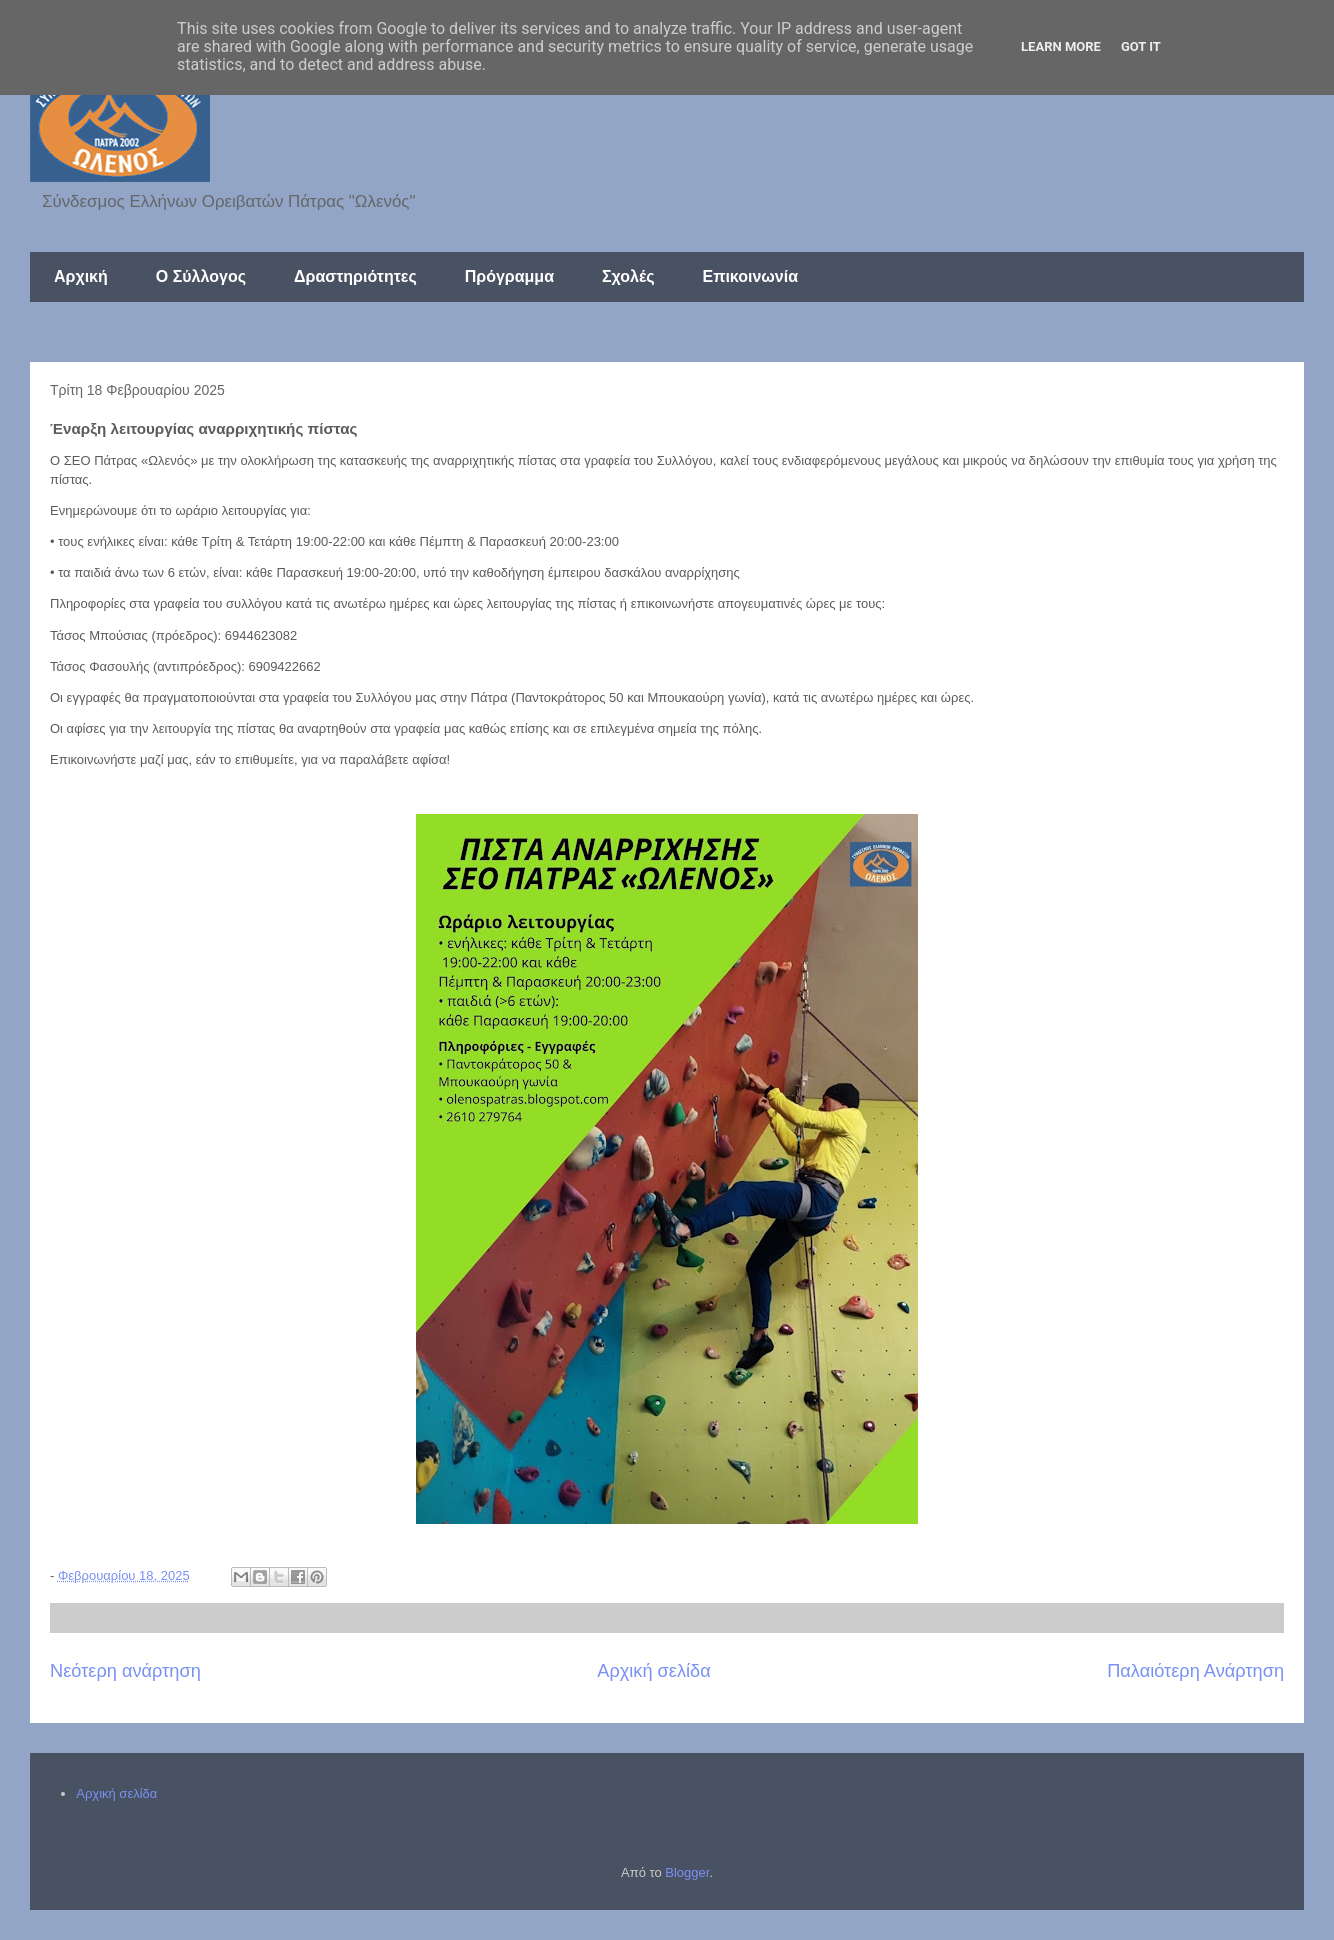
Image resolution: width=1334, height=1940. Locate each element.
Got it (1141, 46)
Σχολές (628, 276)
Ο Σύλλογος (201, 276)
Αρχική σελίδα (653, 1671)
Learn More (1061, 46)
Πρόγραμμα (509, 276)
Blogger (687, 1872)
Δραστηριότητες (355, 276)
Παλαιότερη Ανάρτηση (1195, 1671)
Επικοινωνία (750, 276)
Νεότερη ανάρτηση (125, 1671)
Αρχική (81, 276)
